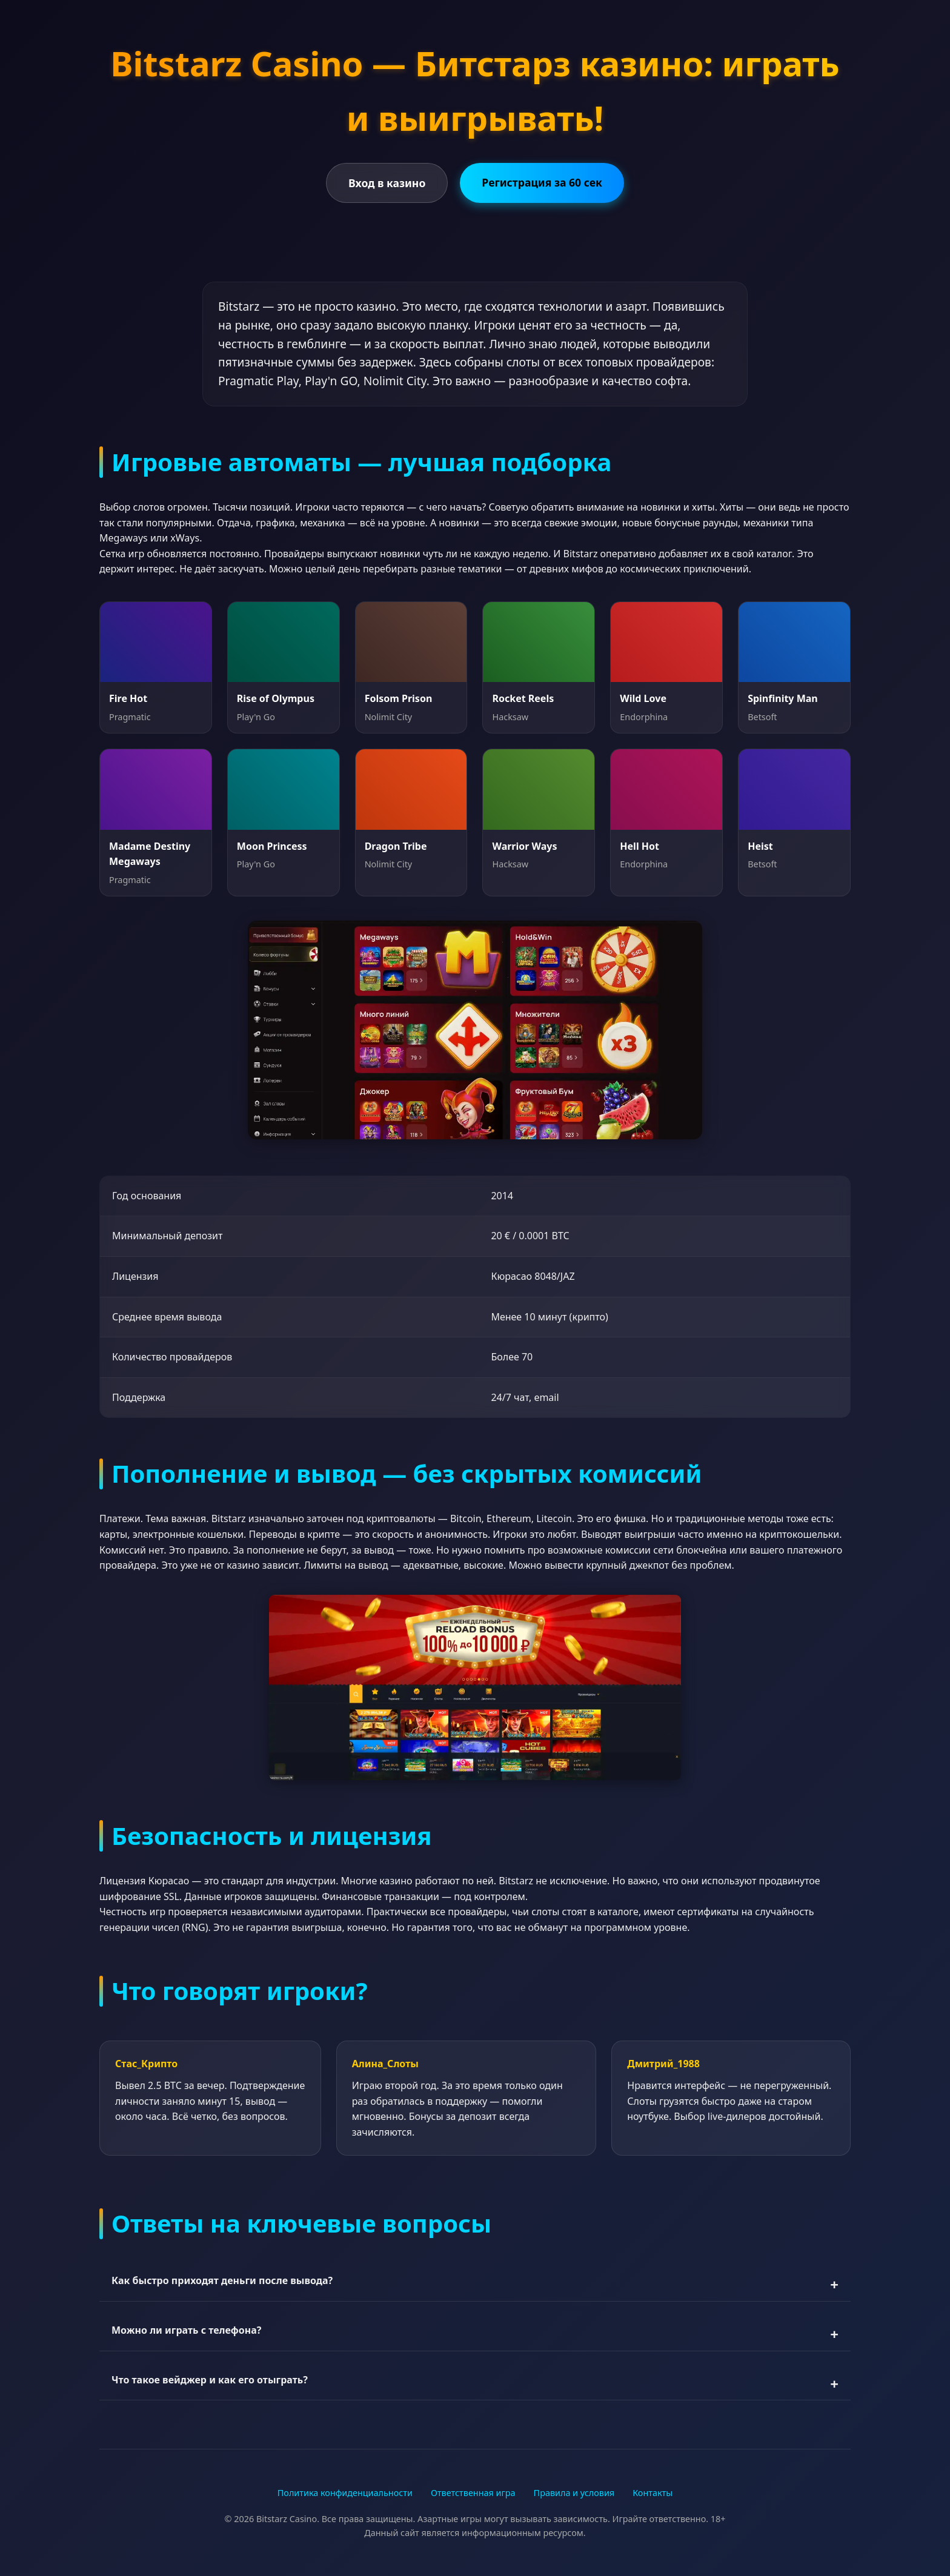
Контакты (653, 2492)
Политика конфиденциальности (345, 2492)
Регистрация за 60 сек (542, 182)
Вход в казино (386, 183)
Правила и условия (574, 2492)
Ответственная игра (473, 2492)
